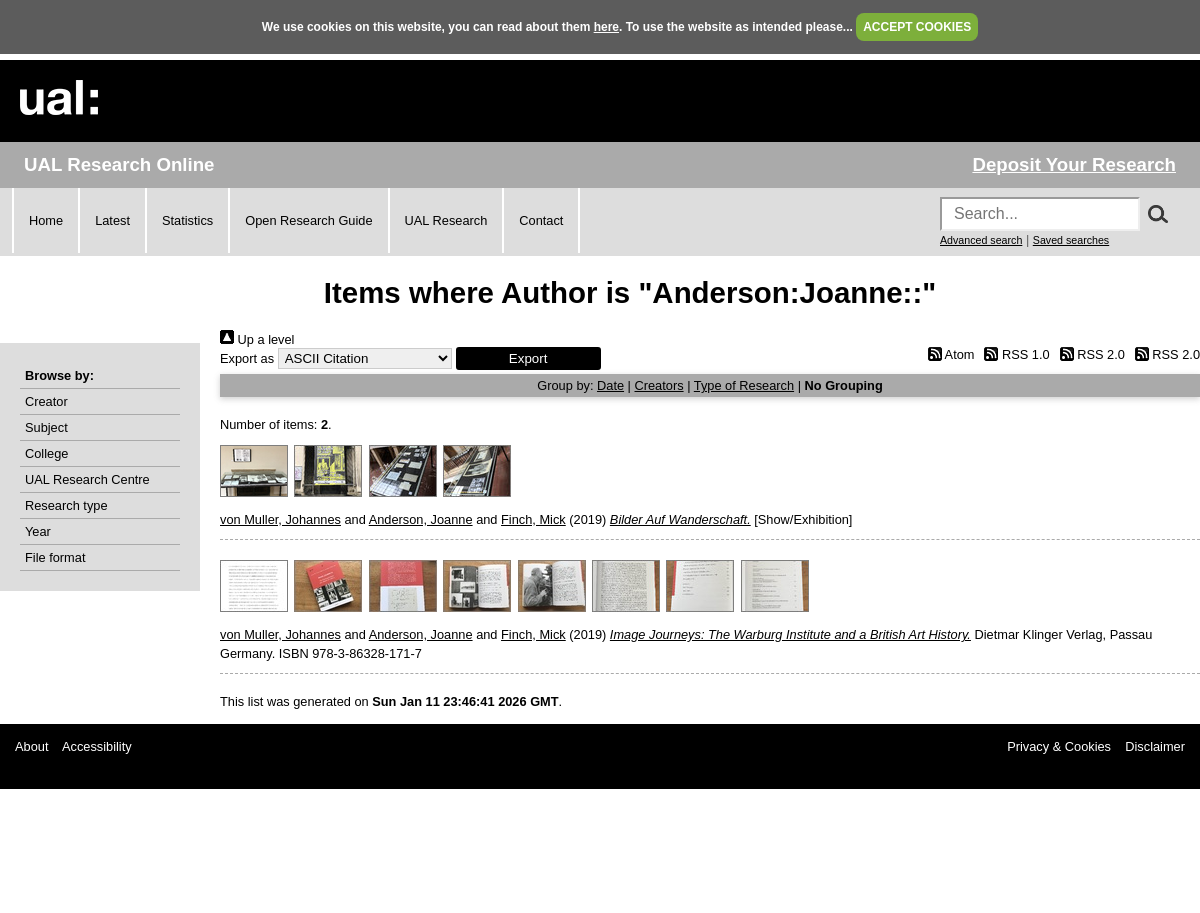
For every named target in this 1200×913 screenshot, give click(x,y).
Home (46, 220)
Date (610, 385)
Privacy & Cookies (1059, 746)
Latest (112, 220)
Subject (46, 427)
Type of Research (744, 385)
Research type (66, 505)
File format (55, 557)
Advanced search (981, 240)
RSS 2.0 (1089, 354)
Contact (541, 220)
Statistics (187, 220)
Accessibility (97, 746)
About (31, 746)
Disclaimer (1155, 746)
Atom (947, 354)
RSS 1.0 (1014, 354)
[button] (528, 358)
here (606, 27)
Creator (46, 401)
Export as (247, 358)
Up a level (257, 339)
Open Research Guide (308, 220)
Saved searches (1071, 240)
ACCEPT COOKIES (917, 27)
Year (38, 531)
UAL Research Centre (87, 479)
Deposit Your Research (1074, 164)
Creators (659, 385)
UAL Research (446, 220)
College (46, 453)
